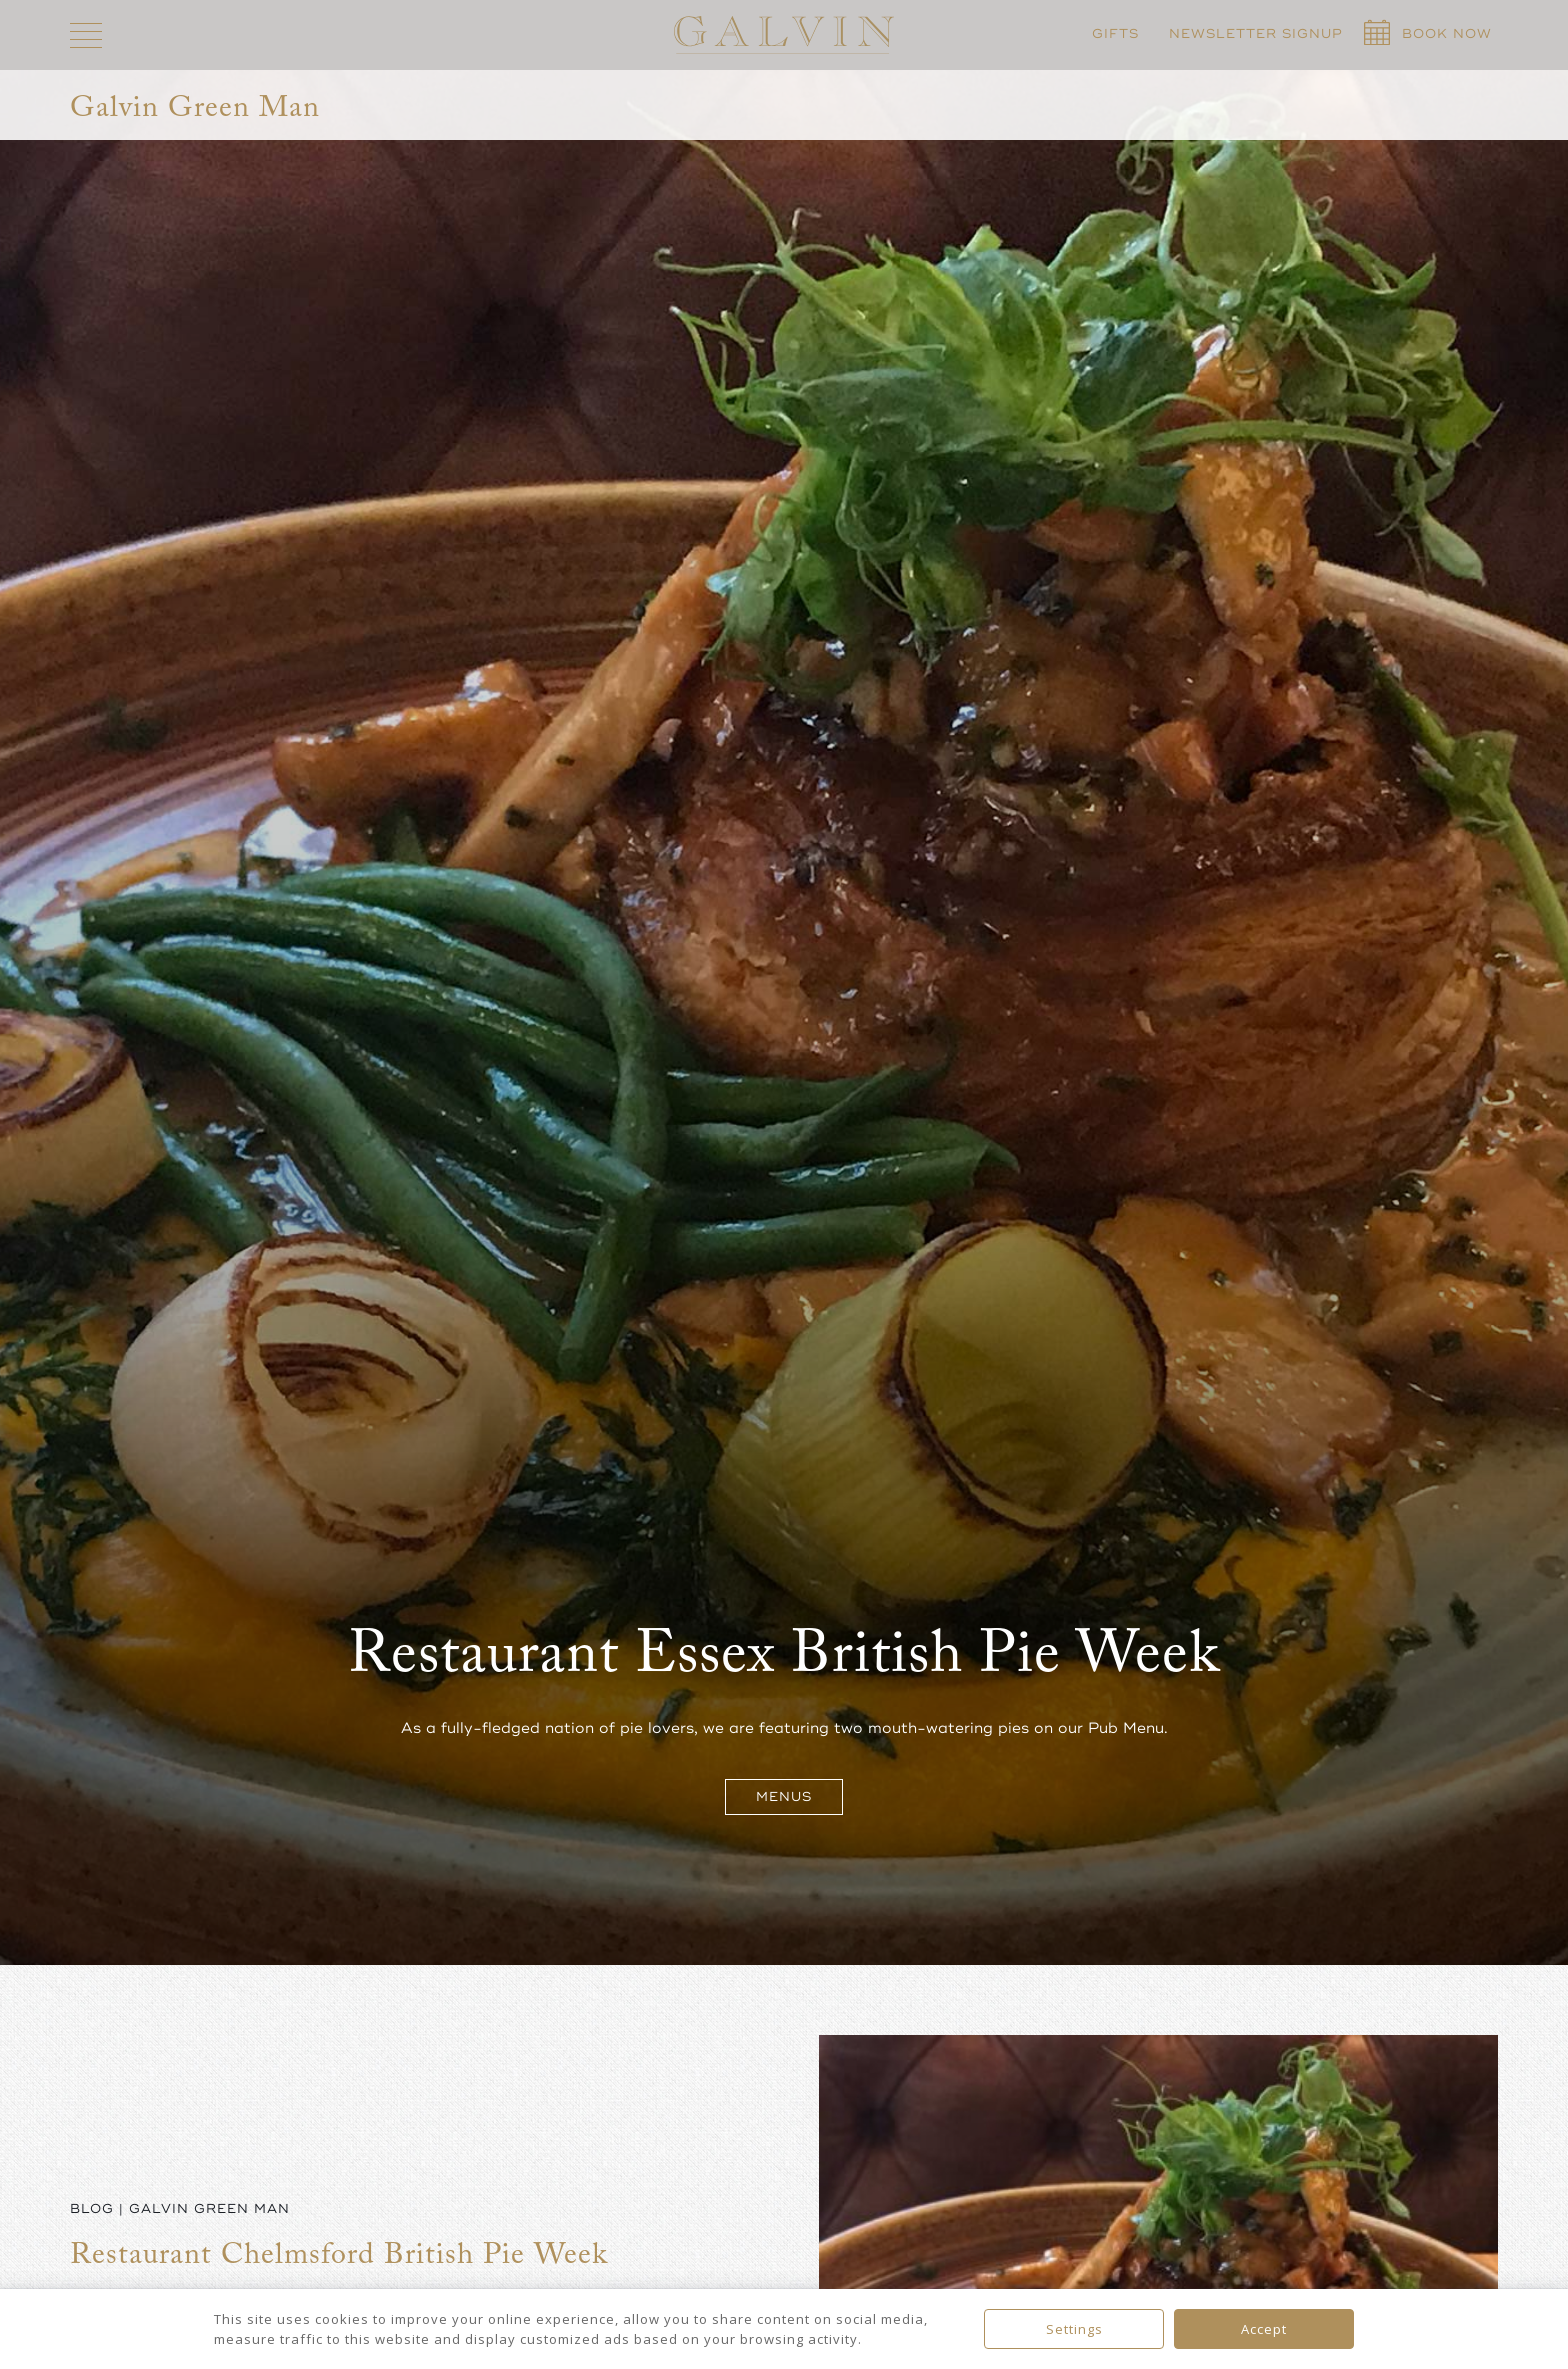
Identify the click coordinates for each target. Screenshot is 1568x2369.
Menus (784, 1797)
